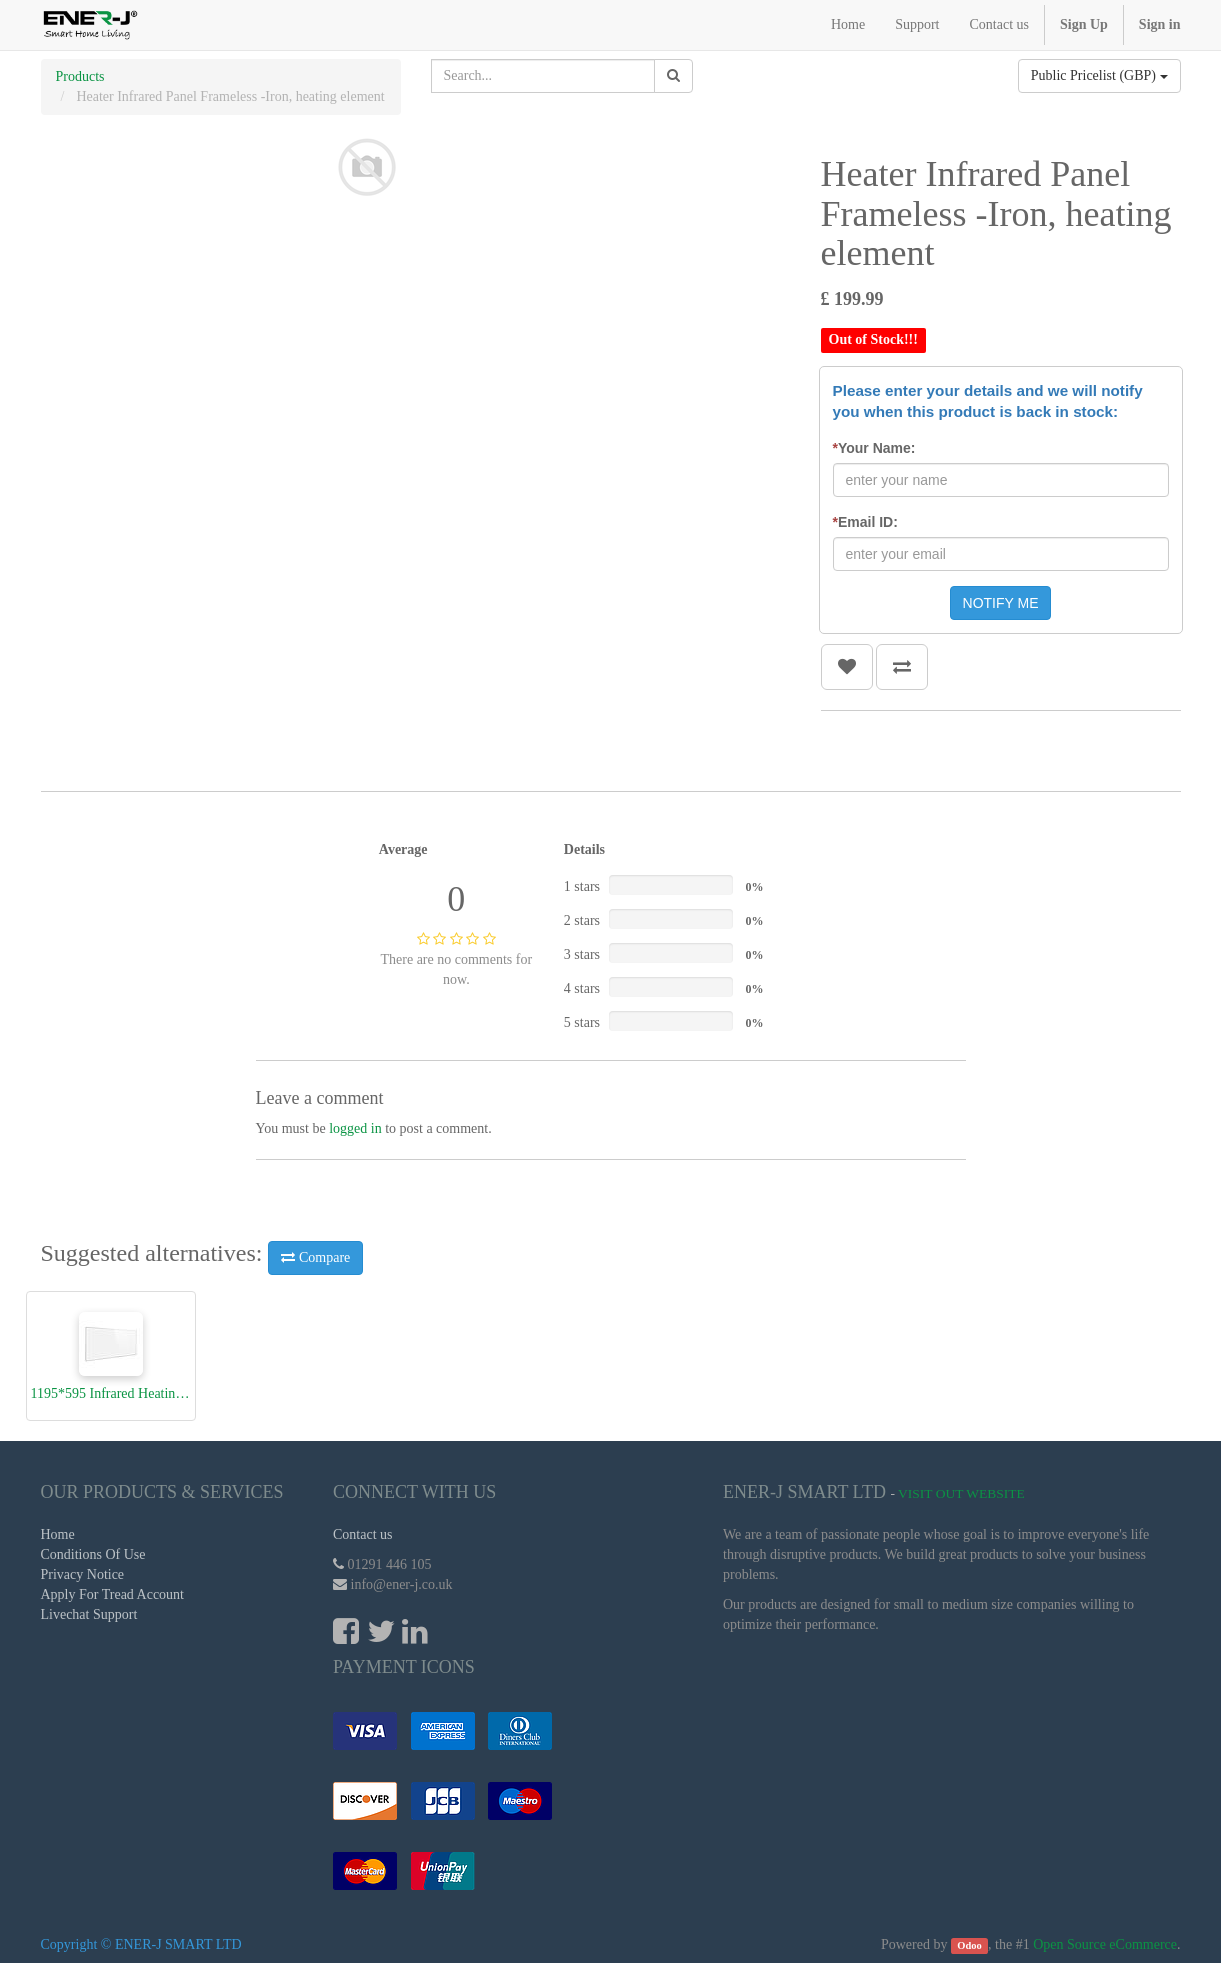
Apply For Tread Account (113, 1594)
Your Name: (874, 448)
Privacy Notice (83, 1574)
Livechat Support (89, 1614)
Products (80, 76)
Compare (315, 1257)
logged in (355, 1128)
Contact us (363, 1534)
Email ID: (865, 522)
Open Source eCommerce (1105, 1944)
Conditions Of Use (93, 1554)
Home (58, 1534)
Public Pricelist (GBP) (1099, 75)
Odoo (969, 1945)
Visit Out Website (961, 1493)
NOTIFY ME (1001, 603)
